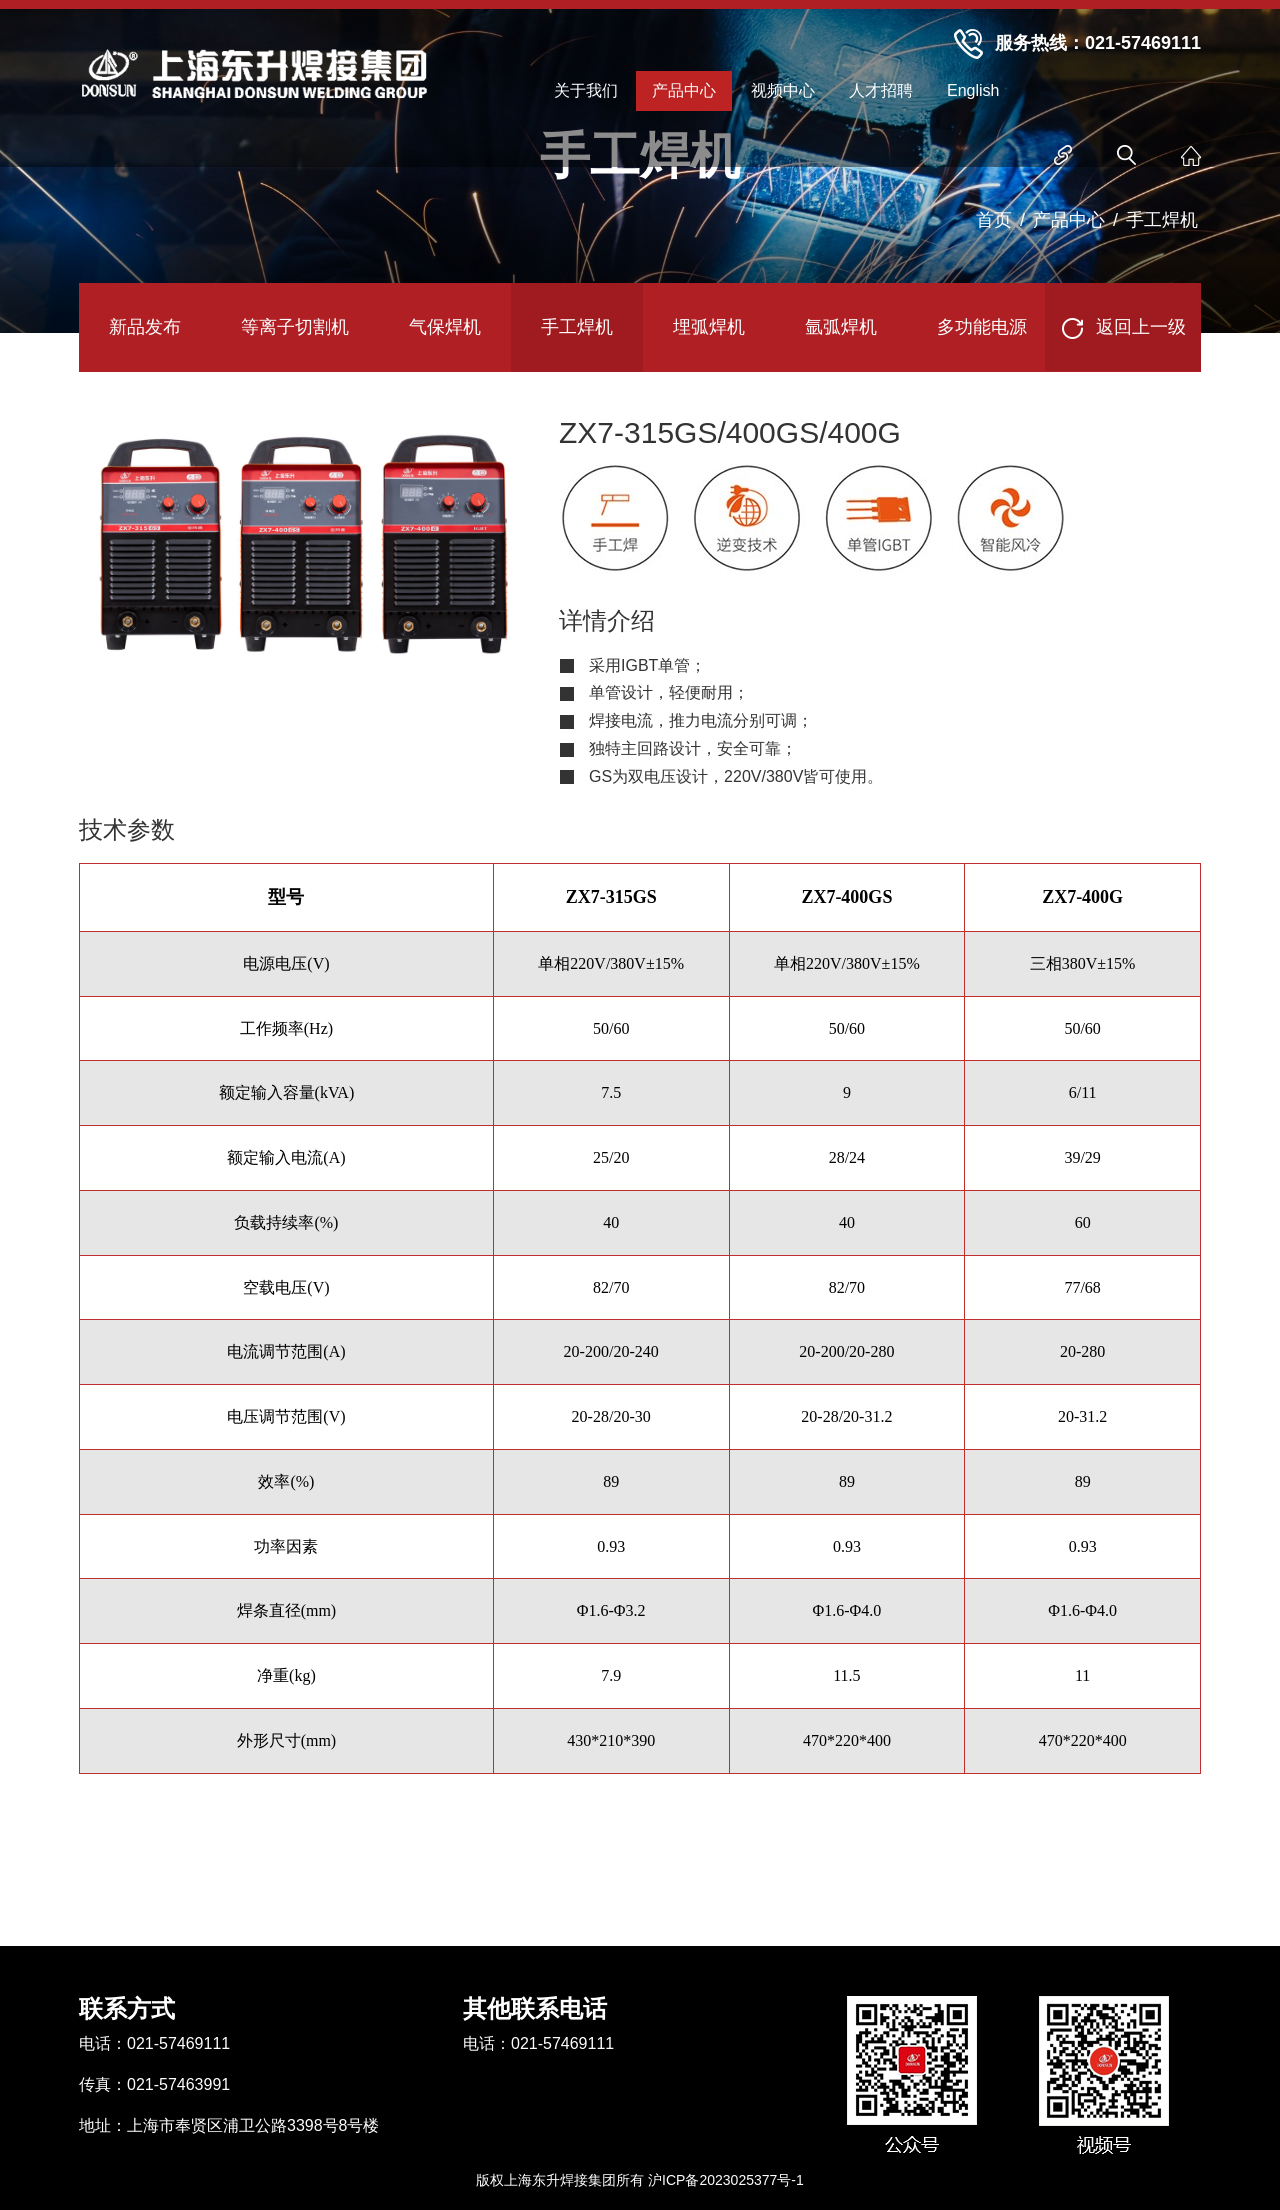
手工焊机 (1162, 220)
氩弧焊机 (841, 327)
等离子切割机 (295, 327)
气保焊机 (445, 327)
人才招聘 (881, 90)
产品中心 (684, 90)
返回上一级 (1123, 328)
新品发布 (145, 327)
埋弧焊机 (709, 327)
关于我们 (586, 90)
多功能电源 (982, 327)
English (973, 90)
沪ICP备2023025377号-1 (726, 2180)
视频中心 (783, 90)
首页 (994, 220)
